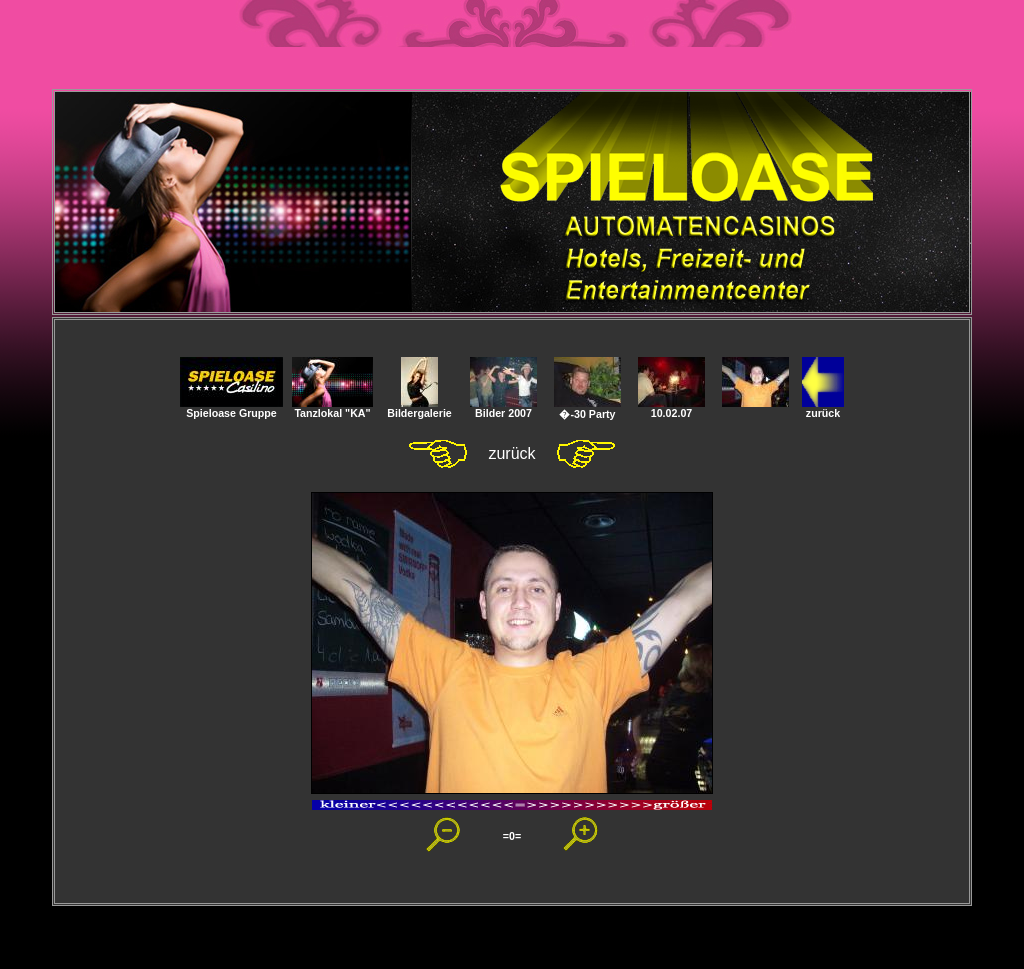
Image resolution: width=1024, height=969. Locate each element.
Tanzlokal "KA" (332, 408)
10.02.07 (671, 408)
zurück (823, 408)
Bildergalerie (419, 408)
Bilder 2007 (503, 408)
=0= (512, 836)
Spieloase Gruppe (231, 408)
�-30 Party (587, 408)
